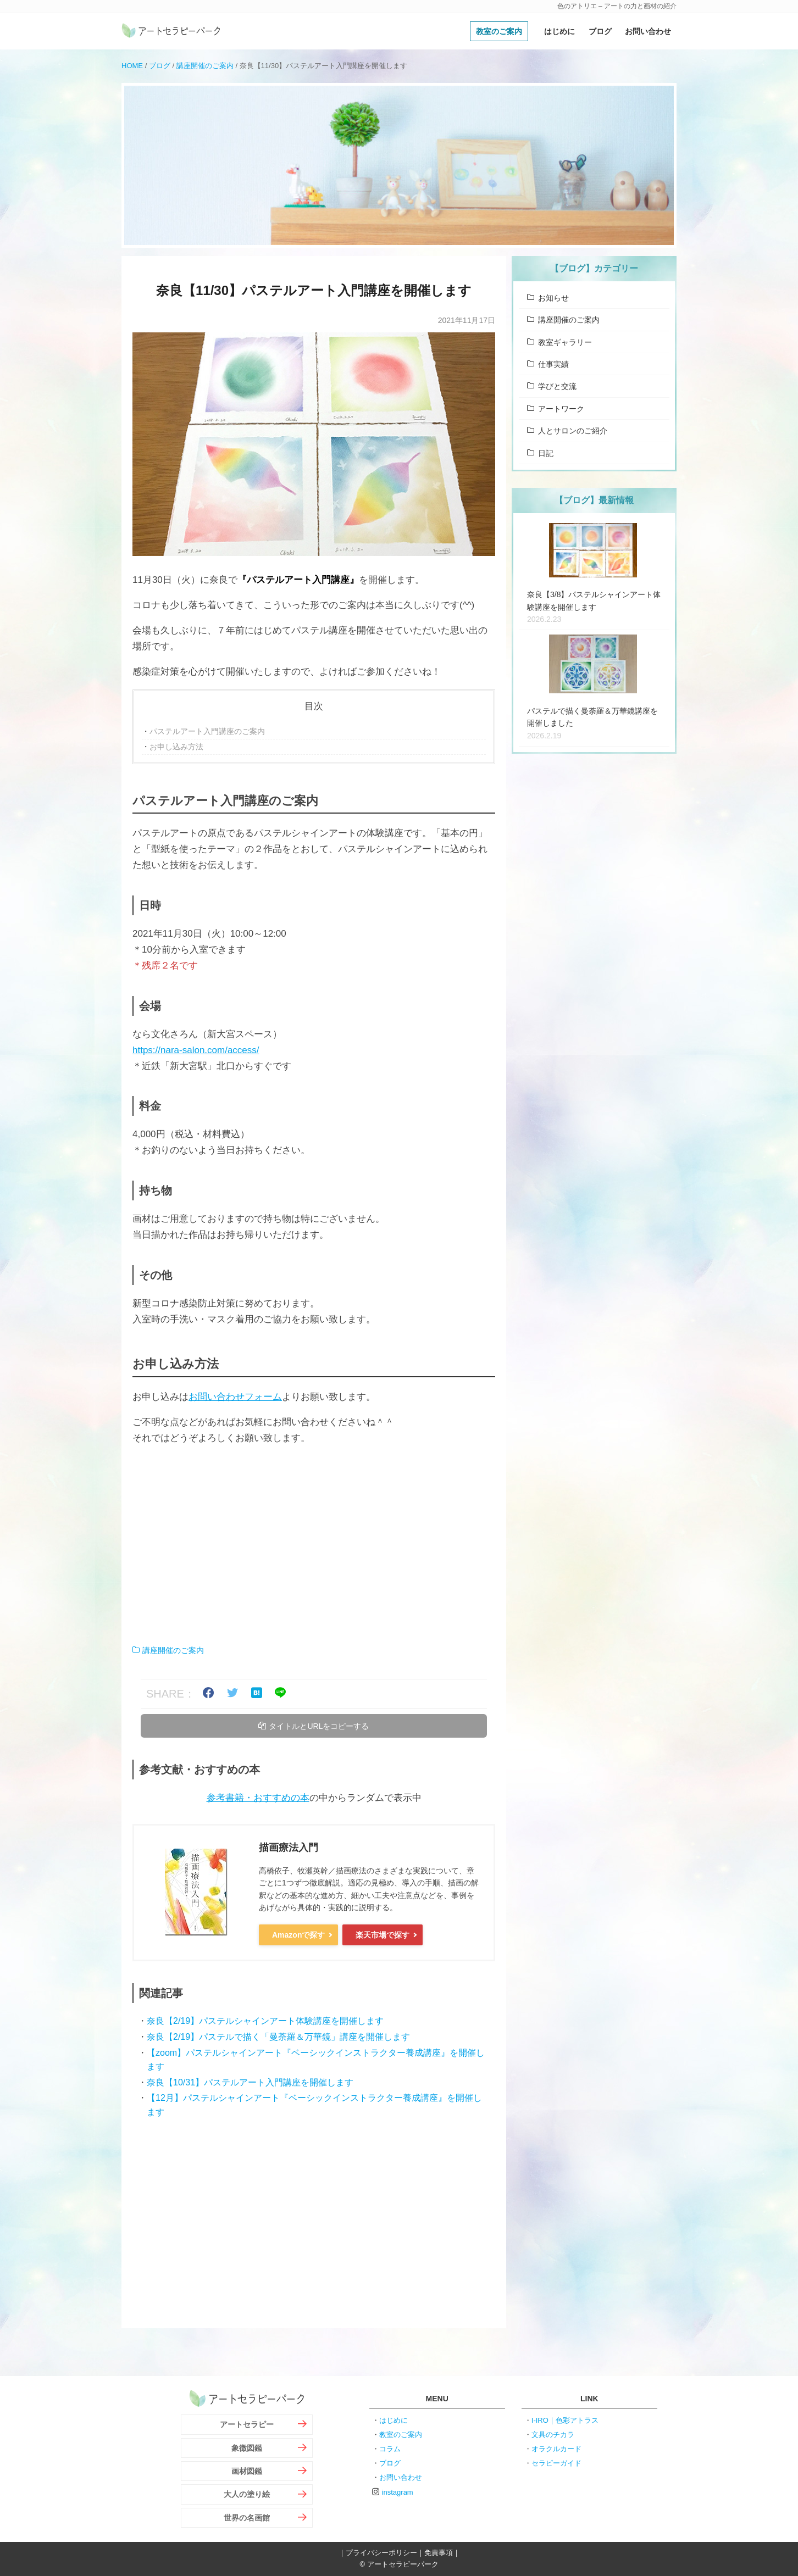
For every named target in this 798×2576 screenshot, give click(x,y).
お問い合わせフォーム (235, 1397)
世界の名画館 (247, 2517)
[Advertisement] (313, 1545)
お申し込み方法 (176, 746)
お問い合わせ (648, 31)
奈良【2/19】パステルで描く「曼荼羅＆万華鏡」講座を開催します (278, 2036)
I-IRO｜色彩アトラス (564, 2420)
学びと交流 (557, 386)
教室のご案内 (499, 31)
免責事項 (438, 2553)
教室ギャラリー (565, 342)
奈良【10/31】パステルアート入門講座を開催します (250, 2082)
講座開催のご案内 (205, 66)
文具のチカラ (552, 2434)
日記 (545, 453)
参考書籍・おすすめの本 (258, 1798)
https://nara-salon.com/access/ (195, 1050)
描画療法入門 (288, 1847)
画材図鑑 (246, 2471)
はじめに (559, 31)
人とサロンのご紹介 (572, 430)
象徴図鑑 (246, 2448)
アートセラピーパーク (170, 31)
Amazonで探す (298, 1934)
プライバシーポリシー (381, 2553)
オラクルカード (556, 2449)
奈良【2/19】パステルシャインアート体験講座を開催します (265, 2021)
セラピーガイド (556, 2463)
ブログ (600, 31)
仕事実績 (553, 364)
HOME (132, 66)
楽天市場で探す (382, 1934)
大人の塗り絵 (247, 2494)
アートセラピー (247, 2424)
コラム (390, 2449)
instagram (397, 2492)
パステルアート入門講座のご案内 (207, 731)
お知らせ (553, 297)
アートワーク (561, 408)
